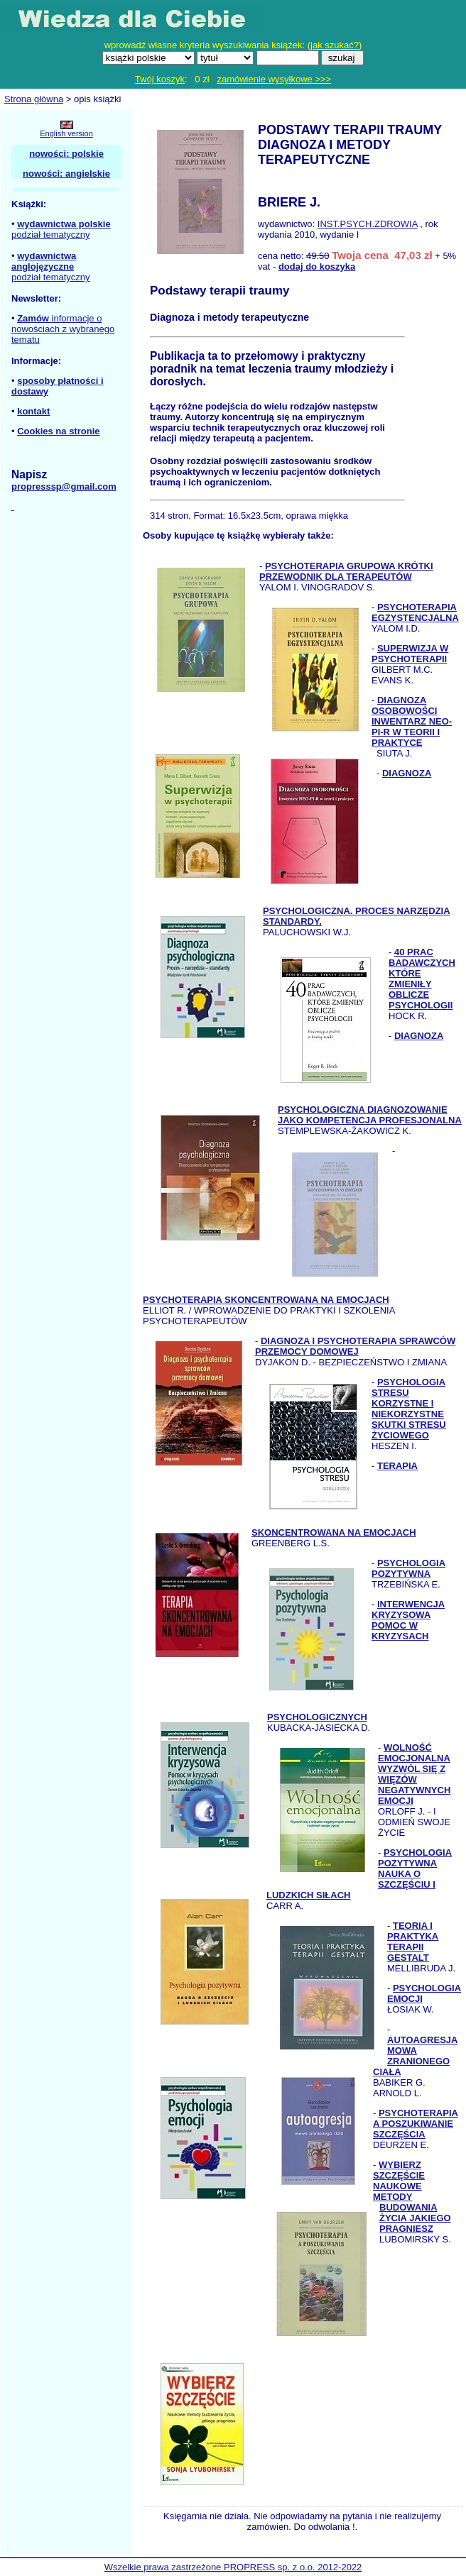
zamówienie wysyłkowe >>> (274, 79)
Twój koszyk (160, 79)
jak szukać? (334, 45)
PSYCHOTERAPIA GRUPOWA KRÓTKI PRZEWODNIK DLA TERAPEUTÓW (346, 571)
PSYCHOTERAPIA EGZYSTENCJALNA (415, 612)
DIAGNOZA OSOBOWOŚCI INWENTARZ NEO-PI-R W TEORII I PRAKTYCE (412, 721)
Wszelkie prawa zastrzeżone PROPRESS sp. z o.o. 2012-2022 (233, 2567)
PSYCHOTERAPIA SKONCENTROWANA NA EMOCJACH (266, 1299)
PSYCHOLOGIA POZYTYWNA (408, 1568)
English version (66, 133)
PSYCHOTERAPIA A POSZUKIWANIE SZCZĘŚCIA (415, 2124)
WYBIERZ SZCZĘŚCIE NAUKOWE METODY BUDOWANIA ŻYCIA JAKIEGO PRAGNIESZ (412, 2196)
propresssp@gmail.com (63, 486)
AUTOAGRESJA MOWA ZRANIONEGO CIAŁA (415, 2056)
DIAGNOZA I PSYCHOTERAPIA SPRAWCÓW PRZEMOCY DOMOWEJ (355, 1346)
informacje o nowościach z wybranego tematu (62, 329)
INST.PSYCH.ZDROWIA (368, 224)
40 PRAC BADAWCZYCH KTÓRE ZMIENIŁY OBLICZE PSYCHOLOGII (422, 979)
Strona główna (33, 99)
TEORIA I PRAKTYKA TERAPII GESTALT (412, 1941)
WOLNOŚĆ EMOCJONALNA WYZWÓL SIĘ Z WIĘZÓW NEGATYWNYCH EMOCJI (414, 1774)
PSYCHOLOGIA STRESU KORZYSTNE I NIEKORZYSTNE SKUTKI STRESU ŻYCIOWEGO (409, 1409)
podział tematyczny (50, 234)
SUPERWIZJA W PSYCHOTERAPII (410, 653)
